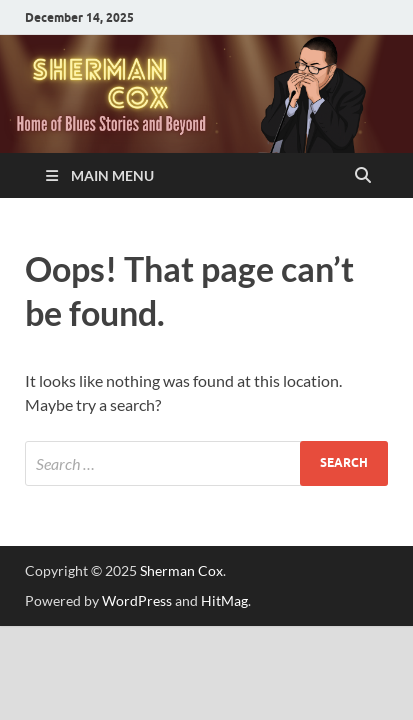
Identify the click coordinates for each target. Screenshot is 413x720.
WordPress (137, 600)
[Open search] (363, 176)
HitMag (224, 600)
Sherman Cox (181, 570)
